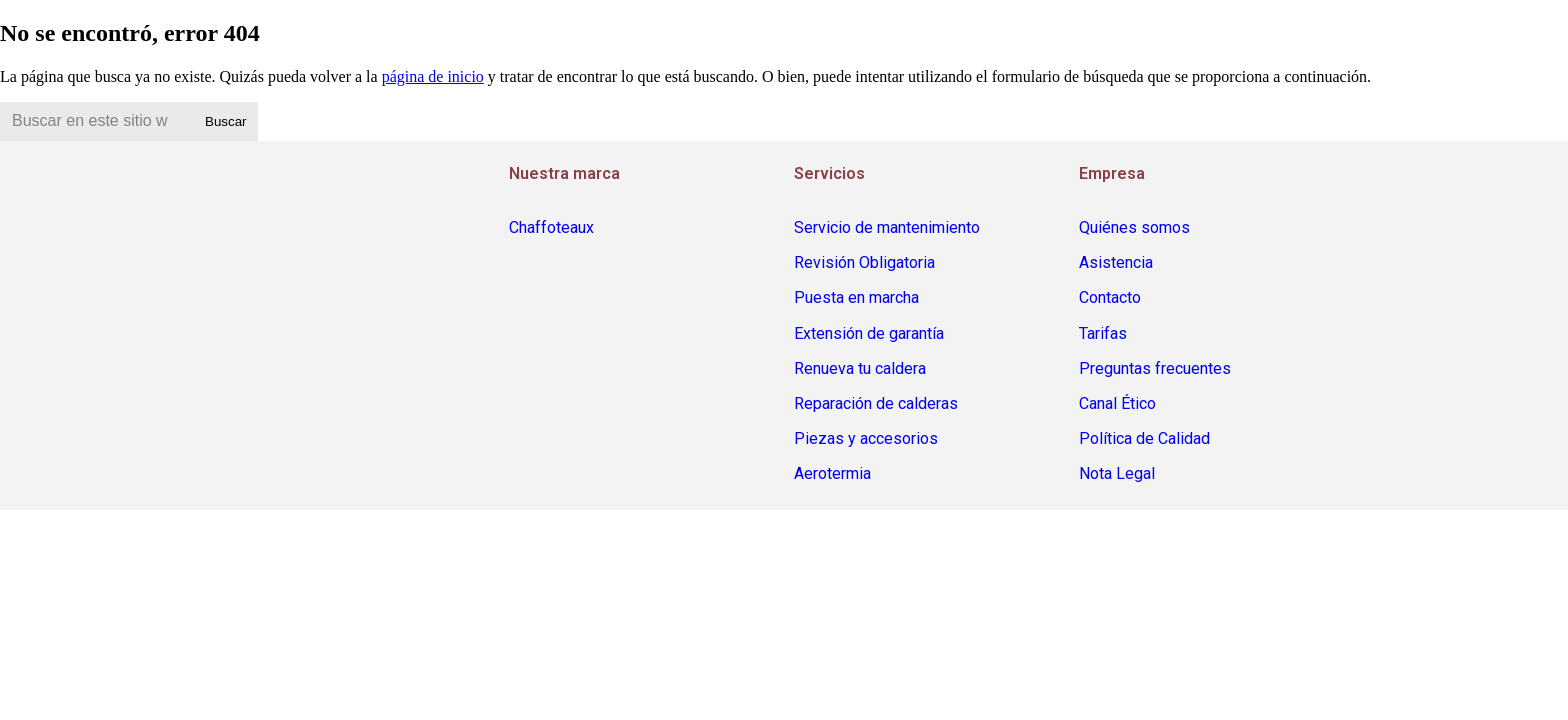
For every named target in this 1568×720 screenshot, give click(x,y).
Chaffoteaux (551, 227)
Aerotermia (832, 473)
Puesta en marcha (856, 297)
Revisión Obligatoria (864, 262)
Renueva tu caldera (860, 368)
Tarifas (1103, 333)
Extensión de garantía (869, 333)
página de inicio (433, 76)
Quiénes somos (1134, 227)
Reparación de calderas (876, 403)
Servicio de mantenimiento (887, 227)
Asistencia (1116, 262)
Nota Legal (1117, 473)
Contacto (1110, 297)
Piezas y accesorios (866, 438)
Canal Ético (1117, 403)
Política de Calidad (1144, 438)
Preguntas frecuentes (1155, 368)
